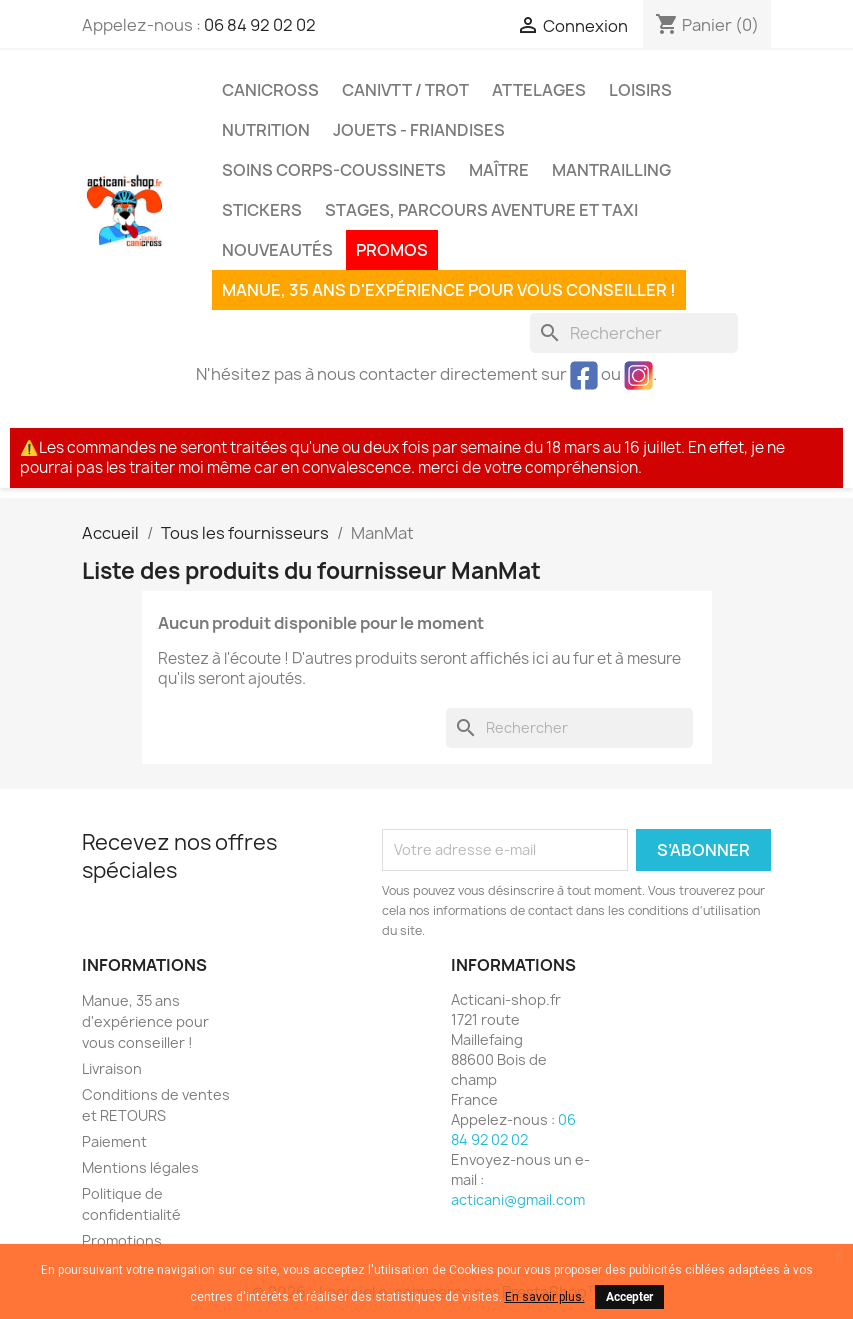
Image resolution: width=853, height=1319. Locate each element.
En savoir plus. (545, 1297)
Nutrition (266, 130)
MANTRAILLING (611, 170)
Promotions (122, 1240)
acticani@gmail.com (518, 1199)
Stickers (262, 210)
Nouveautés (277, 250)
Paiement (114, 1141)
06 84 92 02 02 (260, 25)
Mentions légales (140, 1167)
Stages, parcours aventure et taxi (481, 210)
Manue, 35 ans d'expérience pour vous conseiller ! (449, 290)
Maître (499, 170)
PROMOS (392, 250)
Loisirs (640, 90)
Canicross (270, 90)
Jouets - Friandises (419, 130)
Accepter (629, 1297)
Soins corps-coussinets (334, 170)
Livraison (112, 1068)
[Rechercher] (634, 333)
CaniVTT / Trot (405, 90)
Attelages (539, 90)
